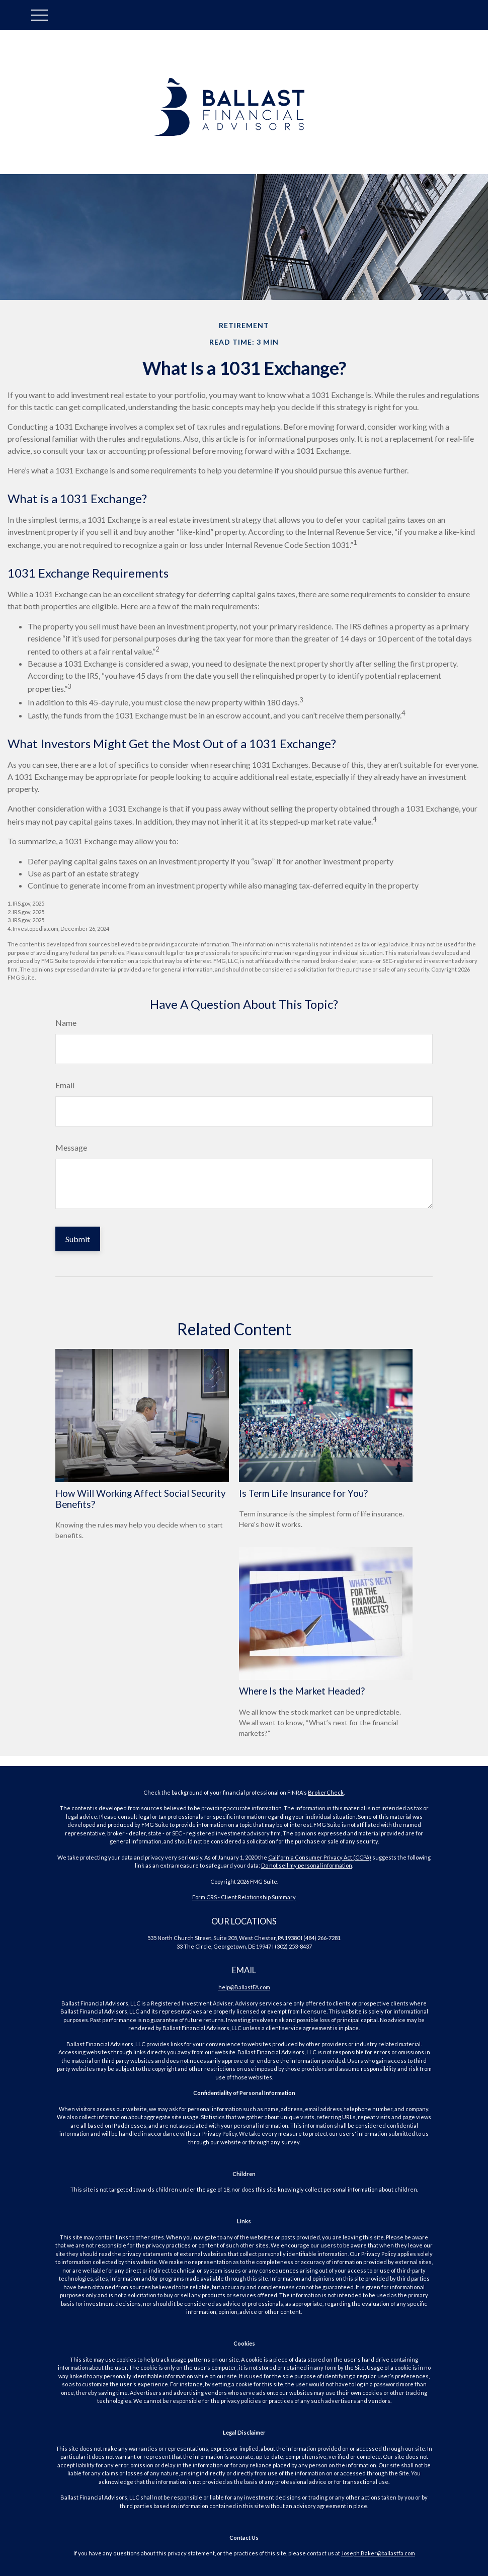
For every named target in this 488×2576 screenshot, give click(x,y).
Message (71, 1147)
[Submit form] (77, 1239)
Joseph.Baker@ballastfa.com (378, 2553)
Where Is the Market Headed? (302, 1691)
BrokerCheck (326, 1792)
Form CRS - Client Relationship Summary (244, 1897)
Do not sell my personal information (306, 1865)
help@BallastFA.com (244, 1987)
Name (65, 1022)
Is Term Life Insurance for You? (303, 1493)
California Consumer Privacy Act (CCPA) (319, 1857)
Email (64, 1085)
